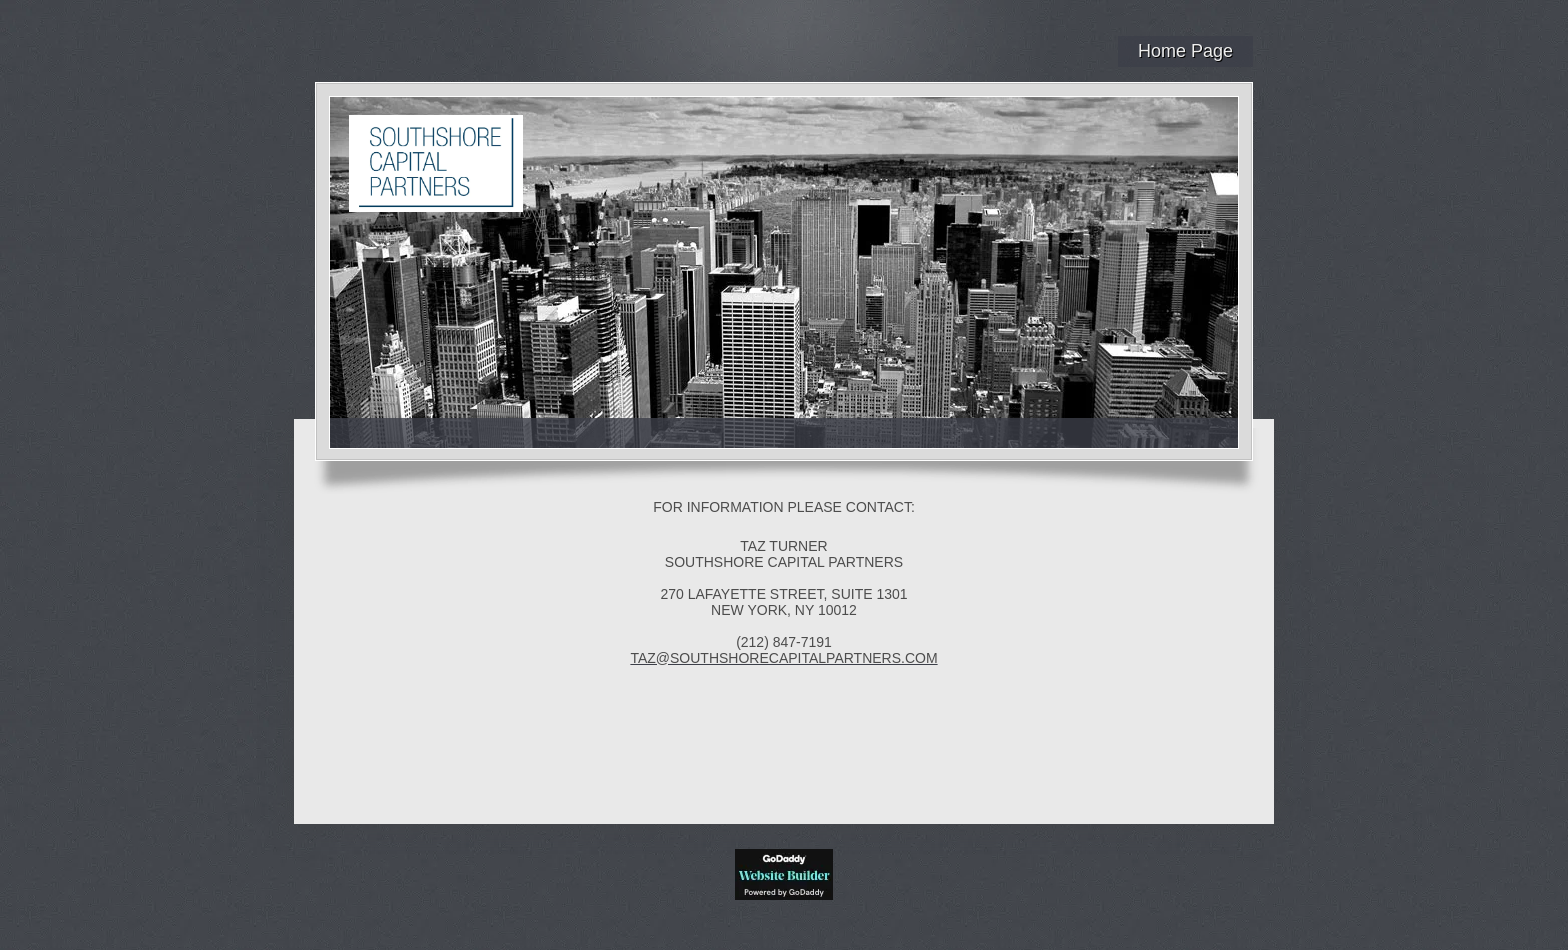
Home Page (1185, 51)
